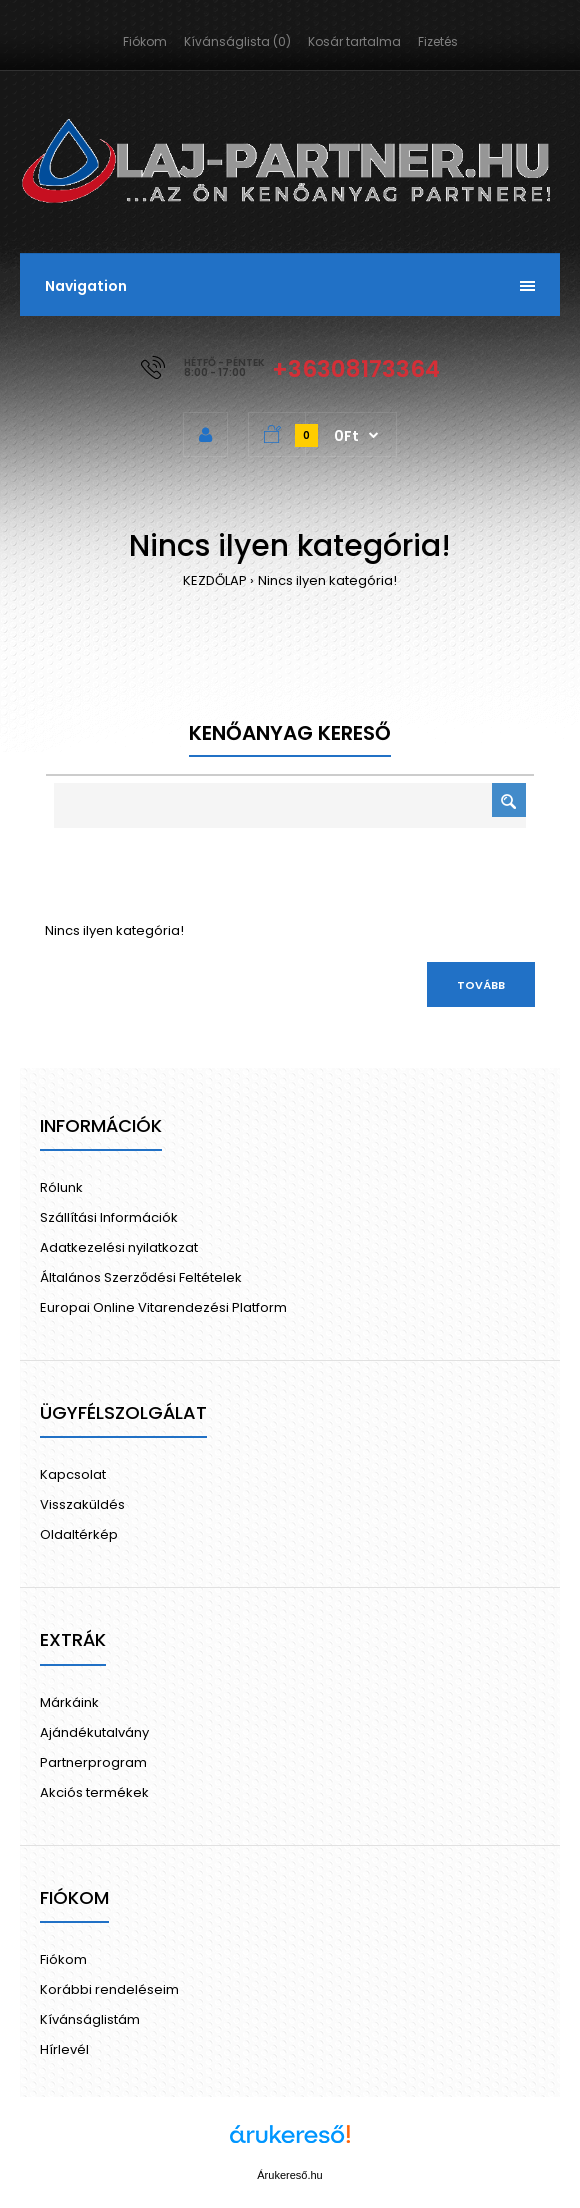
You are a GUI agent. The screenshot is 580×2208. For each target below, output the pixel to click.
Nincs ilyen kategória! (327, 580)
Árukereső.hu (289, 2175)
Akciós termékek (94, 1792)
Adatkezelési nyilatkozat (119, 1247)
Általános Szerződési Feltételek (141, 1277)
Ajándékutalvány (94, 1732)
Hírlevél (64, 2049)
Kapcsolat (73, 1474)
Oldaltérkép (79, 1534)
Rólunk (61, 1187)
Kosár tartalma (354, 41)
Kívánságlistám (90, 2019)
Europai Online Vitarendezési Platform (163, 1307)
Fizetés (438, 41)
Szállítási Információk (109, 1217)
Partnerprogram (93, 1762)
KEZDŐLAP (215, 580)
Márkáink (69, 1702)
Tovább (481, 985)
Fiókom (145, 41)
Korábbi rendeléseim (109, 1989)
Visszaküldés (82, 1504)
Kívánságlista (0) (237, 41)
